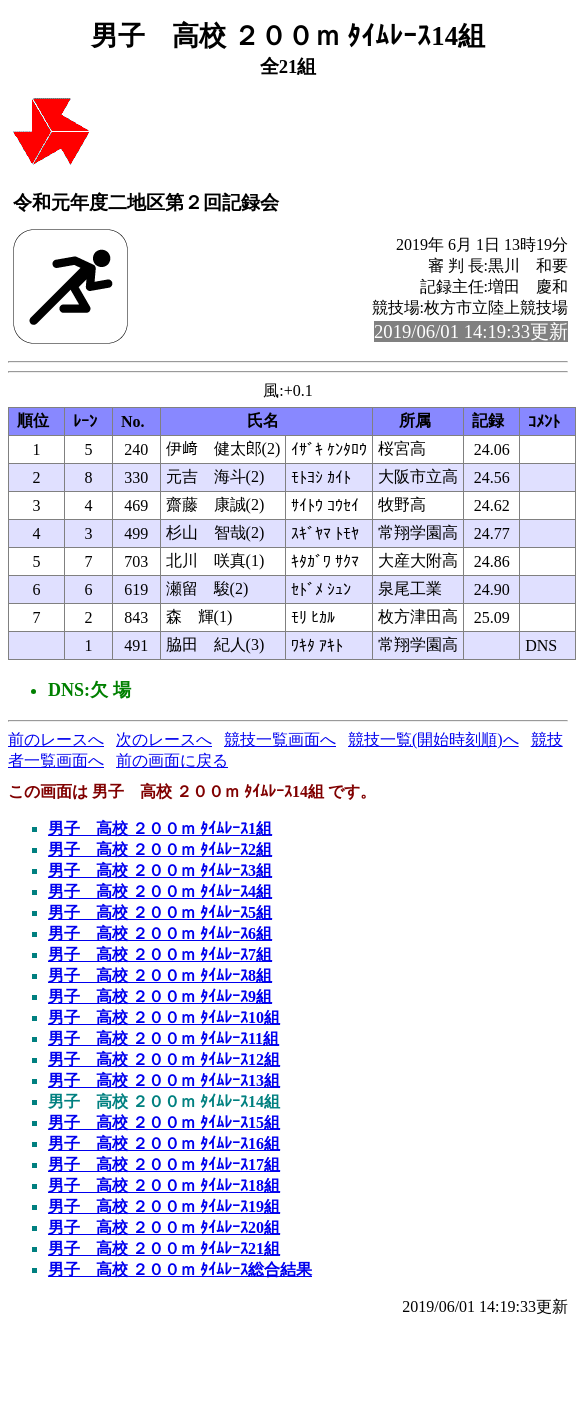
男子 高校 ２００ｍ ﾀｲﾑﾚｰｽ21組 (164, 1248)
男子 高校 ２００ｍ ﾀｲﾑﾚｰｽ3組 (160, 870)
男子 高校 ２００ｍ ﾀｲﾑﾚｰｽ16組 (164, 1143)
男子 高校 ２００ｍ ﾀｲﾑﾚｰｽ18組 (164, 1185)
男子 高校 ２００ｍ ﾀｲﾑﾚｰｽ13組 (164, 1080)
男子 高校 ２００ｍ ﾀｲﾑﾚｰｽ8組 (160, 975)
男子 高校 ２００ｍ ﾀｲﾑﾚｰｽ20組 (164, 1227)
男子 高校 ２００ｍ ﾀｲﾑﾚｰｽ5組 (160, 912)
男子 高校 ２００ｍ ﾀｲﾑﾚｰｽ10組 (164, 1017)
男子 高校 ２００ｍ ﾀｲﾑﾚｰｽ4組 (160, 891)
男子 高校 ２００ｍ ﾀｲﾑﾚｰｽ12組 (164, 1059)
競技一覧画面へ (280, 739)
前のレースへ (56, 739)
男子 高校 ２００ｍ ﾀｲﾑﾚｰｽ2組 (160, 849)
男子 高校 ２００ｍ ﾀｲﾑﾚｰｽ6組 (160, 933)
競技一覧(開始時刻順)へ (433, 739)
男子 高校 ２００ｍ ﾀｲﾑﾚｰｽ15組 (164, 1122)
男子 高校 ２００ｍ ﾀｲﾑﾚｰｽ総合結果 (180, 1269)
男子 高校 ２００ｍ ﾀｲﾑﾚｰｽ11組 (163, 1038)
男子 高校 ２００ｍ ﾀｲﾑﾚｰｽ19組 (164, 1206)
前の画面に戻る (172, 760)
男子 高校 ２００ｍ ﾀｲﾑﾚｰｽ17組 (164, 1164)
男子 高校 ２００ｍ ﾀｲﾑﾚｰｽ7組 (160, 954)
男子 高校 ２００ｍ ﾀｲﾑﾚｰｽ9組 (160, 996)
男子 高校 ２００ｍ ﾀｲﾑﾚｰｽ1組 (160, 828)
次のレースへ (164, 739)
